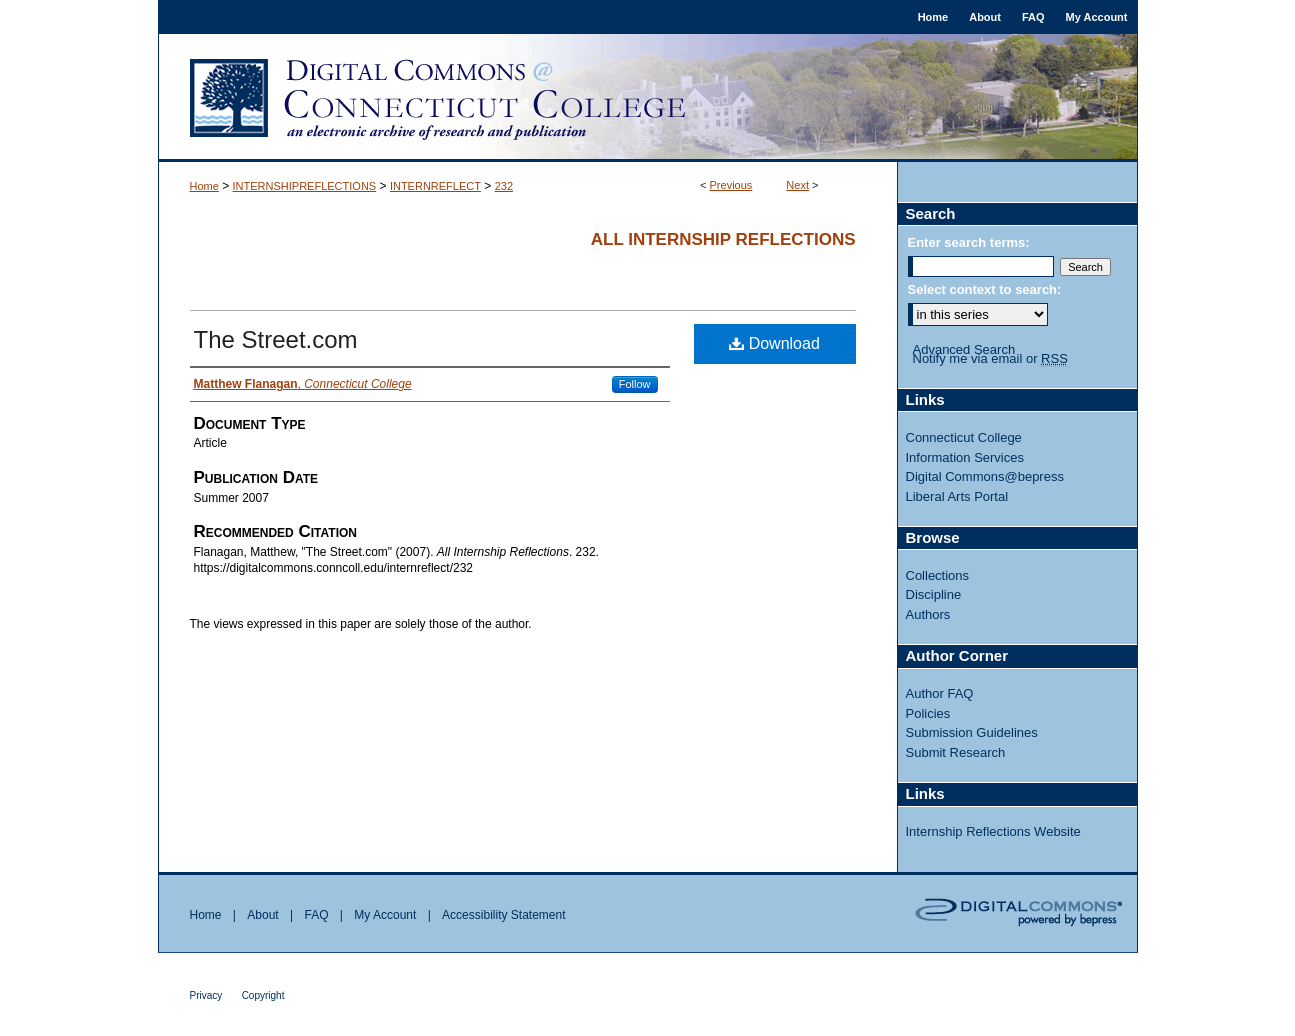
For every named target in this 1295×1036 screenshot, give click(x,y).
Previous (731, 185)
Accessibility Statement (503, 915)
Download (774, 343)
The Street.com (276, 339)
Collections (938, 575)
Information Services (965, 457)
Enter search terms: (969, 242)
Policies (928, 713)
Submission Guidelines (972, 732)
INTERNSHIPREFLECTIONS (305, 186)
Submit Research (956, 752)
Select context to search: (985, 289)
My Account (385, 915)
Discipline (934, 594)
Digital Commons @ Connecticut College (648, 98)
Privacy (206, 995)
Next (797, 185)
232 (504, 186)
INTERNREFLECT (435, 186)
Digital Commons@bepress (985, 476)
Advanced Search (964, 349)
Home (204, 186)
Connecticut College (964, 437)
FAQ (316, 915)
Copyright (263, 995)
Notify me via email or (990, 359)
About (262, 915)
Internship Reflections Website (993, 831)
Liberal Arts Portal (957, 496)
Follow (635, 384)
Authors (928, 614)
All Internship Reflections (723, 239)
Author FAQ (940, 693)
